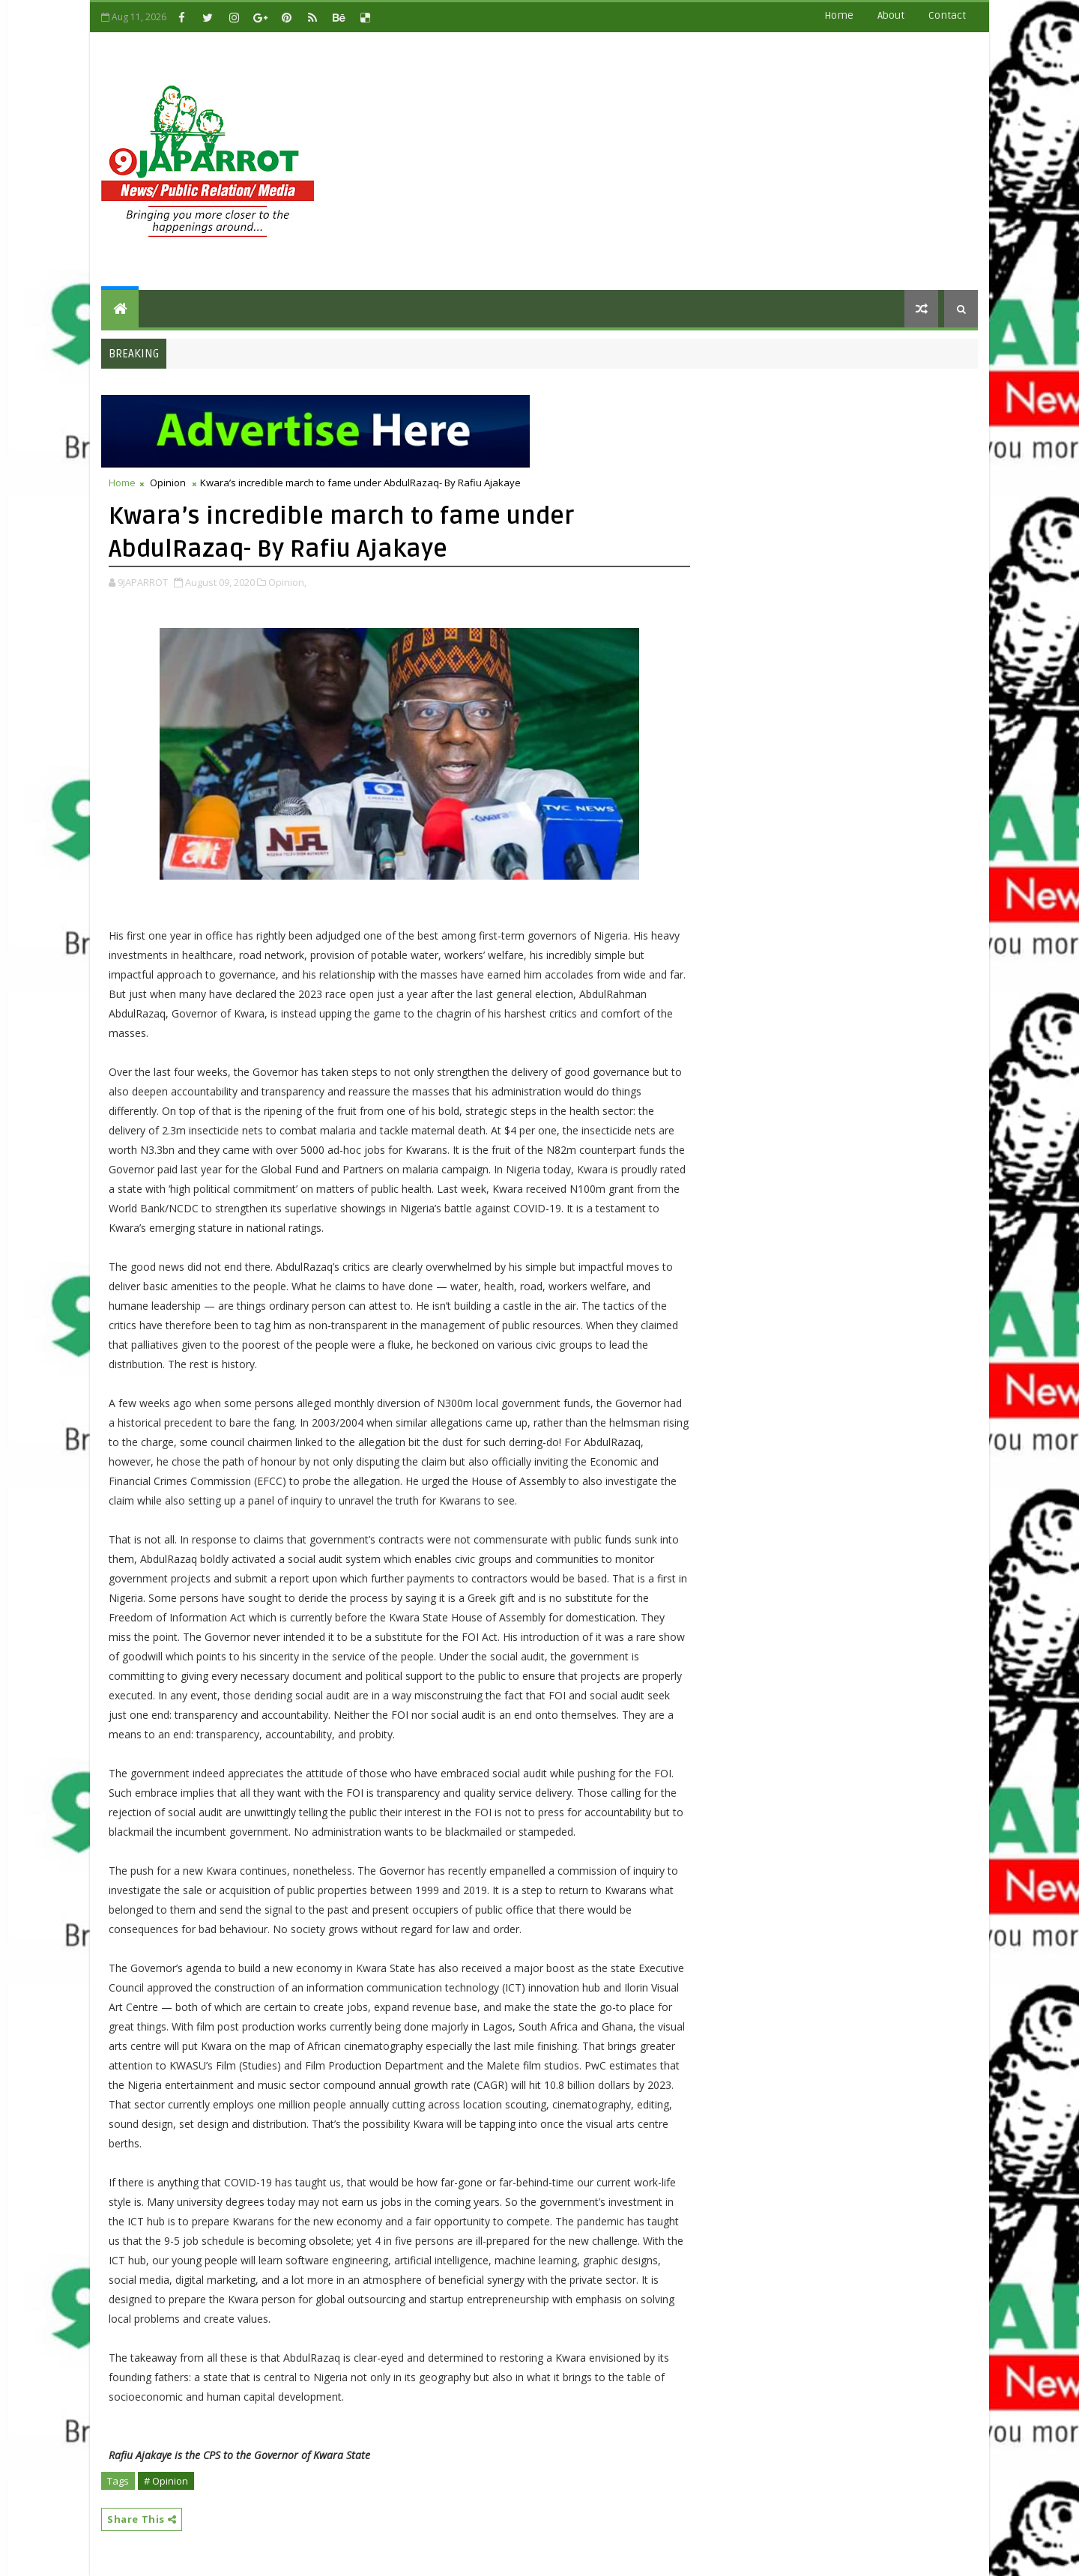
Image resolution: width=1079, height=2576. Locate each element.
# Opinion (166, 2481)
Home (838, 15)
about (890, 15)
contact (947, 15)
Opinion (168, 482)
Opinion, (287, 582)
